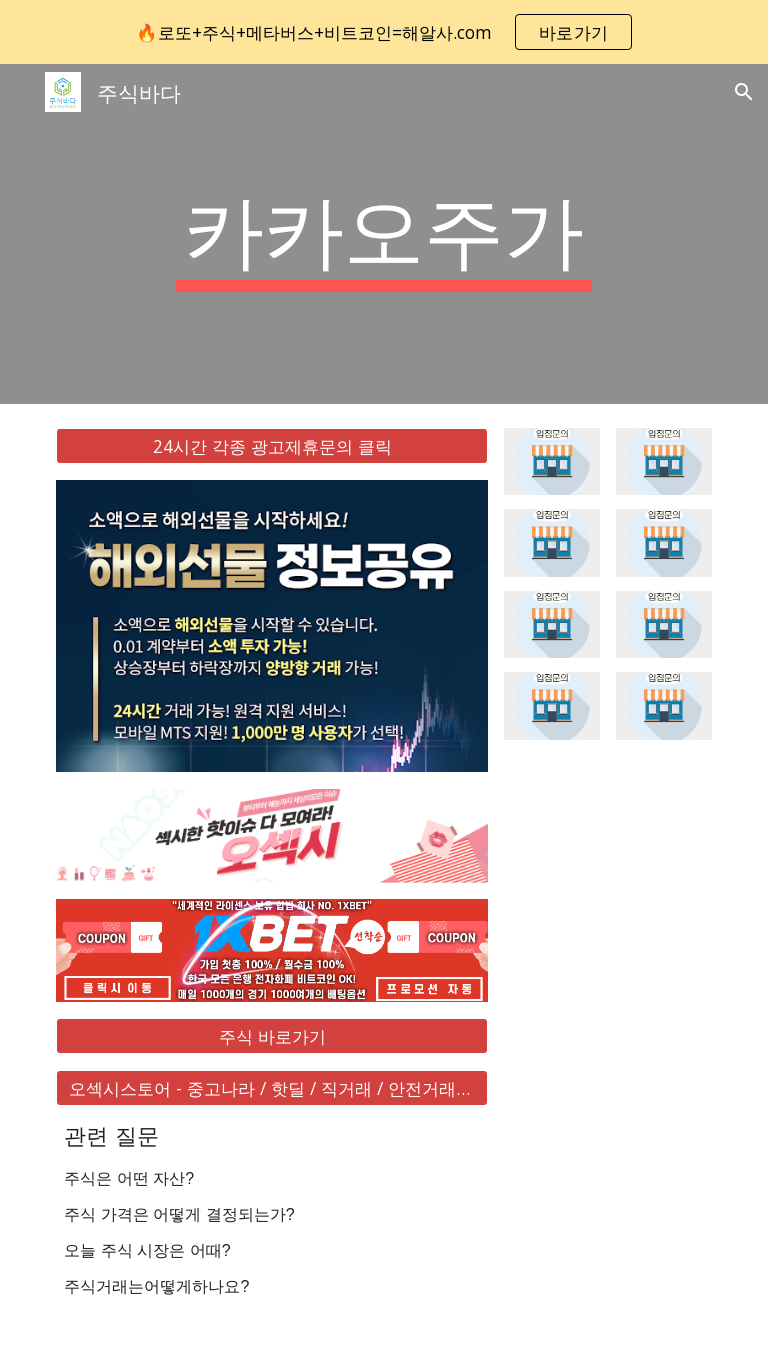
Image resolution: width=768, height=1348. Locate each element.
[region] (384, 32)
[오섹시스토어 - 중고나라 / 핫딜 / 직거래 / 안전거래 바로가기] (271, 1088)
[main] (383, 234)
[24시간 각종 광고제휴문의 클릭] (271, 446)
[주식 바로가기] (271, 1036)
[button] (744, 92)
